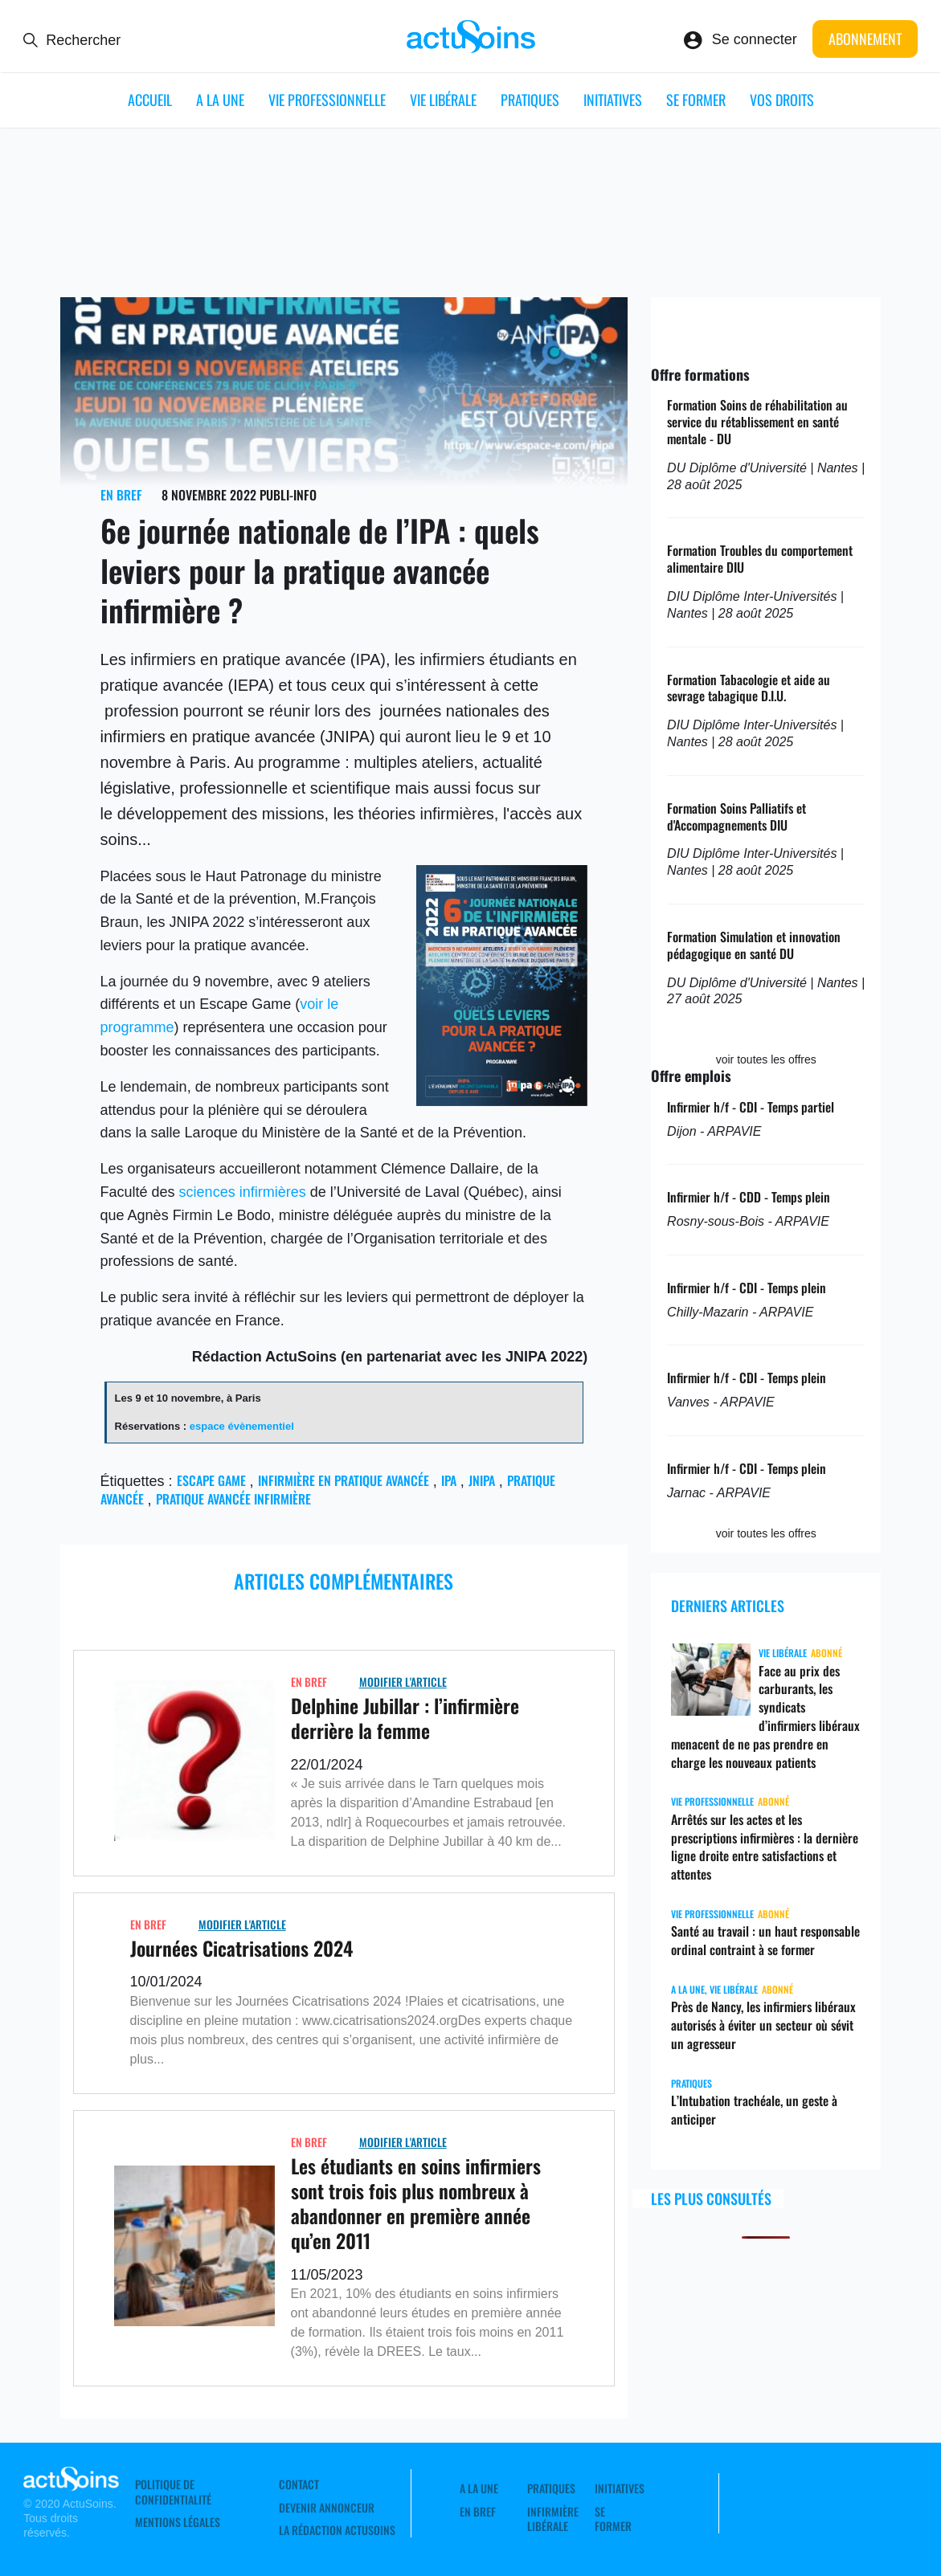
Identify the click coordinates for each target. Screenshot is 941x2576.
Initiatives (612, 99)
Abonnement (865, 38)
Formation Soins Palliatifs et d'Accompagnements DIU (736, 816)
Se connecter (754, 39)
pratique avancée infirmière (233, 1498)
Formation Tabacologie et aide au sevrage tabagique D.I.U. (748, 688)
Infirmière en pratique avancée (343, 1480)
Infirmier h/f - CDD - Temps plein (748, 1196)
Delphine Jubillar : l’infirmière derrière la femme (405, 1718)
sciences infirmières (242, 1192)
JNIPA (481, 1480)
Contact (299, 2484)
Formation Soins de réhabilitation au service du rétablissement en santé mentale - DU (757, 421)
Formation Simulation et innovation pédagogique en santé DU (754, 945)
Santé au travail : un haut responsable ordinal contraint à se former (765, 1940)
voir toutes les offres (766, 1059)
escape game (211, 1480)
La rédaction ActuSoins (337, 2530)
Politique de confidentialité (173, 2491)
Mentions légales (177, 2522)
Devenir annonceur (326, 2507)
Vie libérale (443, 99)
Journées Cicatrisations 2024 (241, 1947)
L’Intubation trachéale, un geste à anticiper (754, 2110)
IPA (448, 1480)
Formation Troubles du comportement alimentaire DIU (760, 559)
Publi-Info (288, 494)
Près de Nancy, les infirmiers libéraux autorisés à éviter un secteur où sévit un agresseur (763, 2025)
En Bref (121, 494)
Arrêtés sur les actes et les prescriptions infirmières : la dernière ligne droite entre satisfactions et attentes (764, 1847)
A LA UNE (220, 99)
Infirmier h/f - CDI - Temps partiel (750, 1107)
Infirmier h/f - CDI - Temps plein (746, 1287)
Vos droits (782, 99)
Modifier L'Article (403, 1681)
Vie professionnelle (327, 99)
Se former (696, 99)
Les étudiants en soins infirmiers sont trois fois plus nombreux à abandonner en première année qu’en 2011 (416, 2203)
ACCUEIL (150, 99)
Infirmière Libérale (553, 2519)
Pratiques (530, 99)
